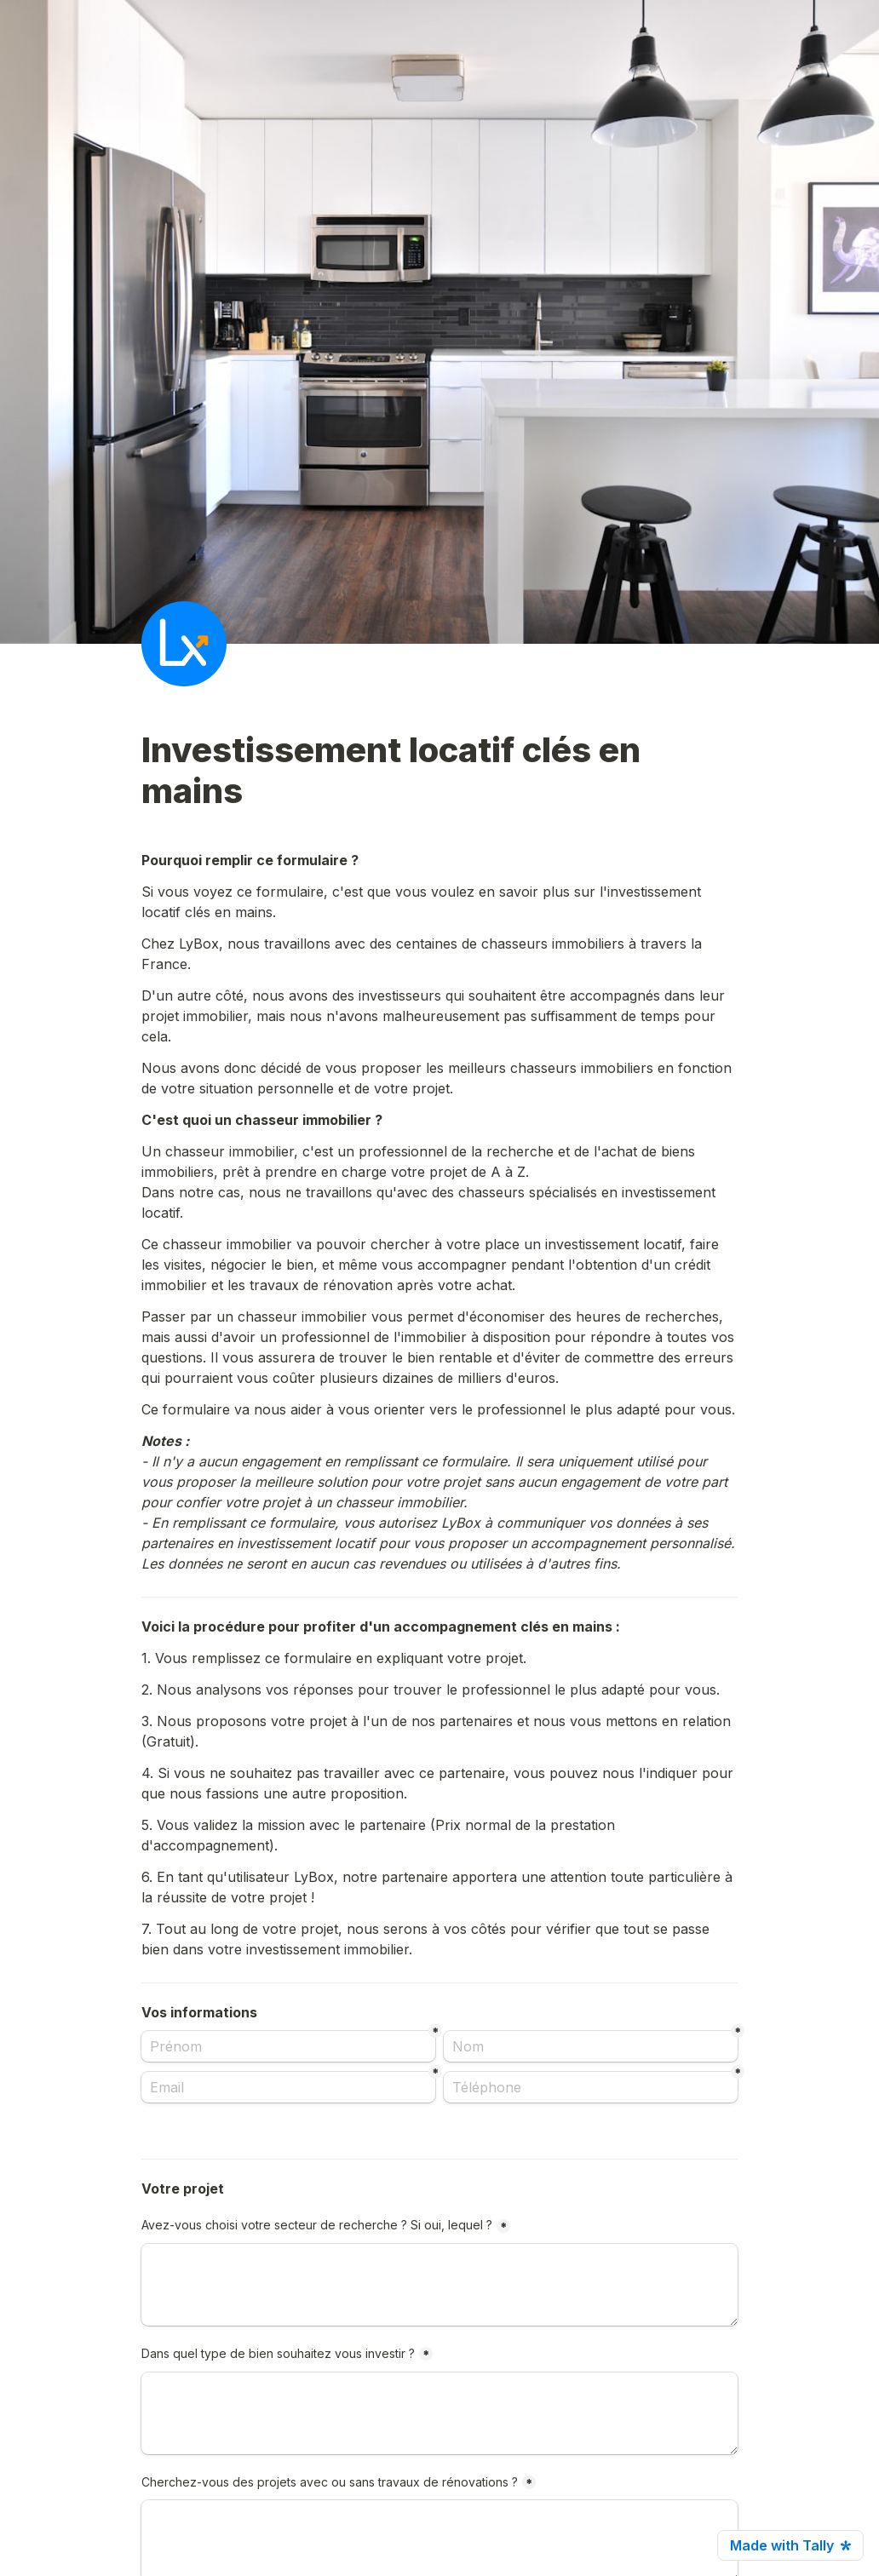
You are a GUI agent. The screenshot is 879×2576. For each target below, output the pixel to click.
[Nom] (591, 2046)
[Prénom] (288, 2046)
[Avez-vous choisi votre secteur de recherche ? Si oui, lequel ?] (439, 2285)
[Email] (288, 2087)
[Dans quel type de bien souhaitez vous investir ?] (439, 2413)
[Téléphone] (591, 2087)
